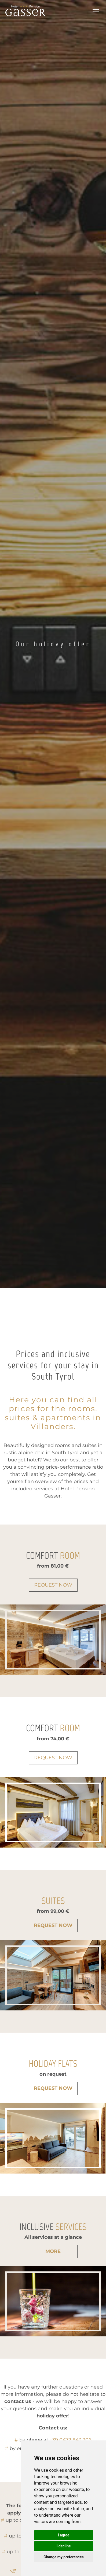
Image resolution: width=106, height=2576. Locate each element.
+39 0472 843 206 (71, 2440)
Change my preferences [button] (63, 2557)
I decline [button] (63, 2546)
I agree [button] (63, 2535)
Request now (53, 1585)
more (53, 2251)
